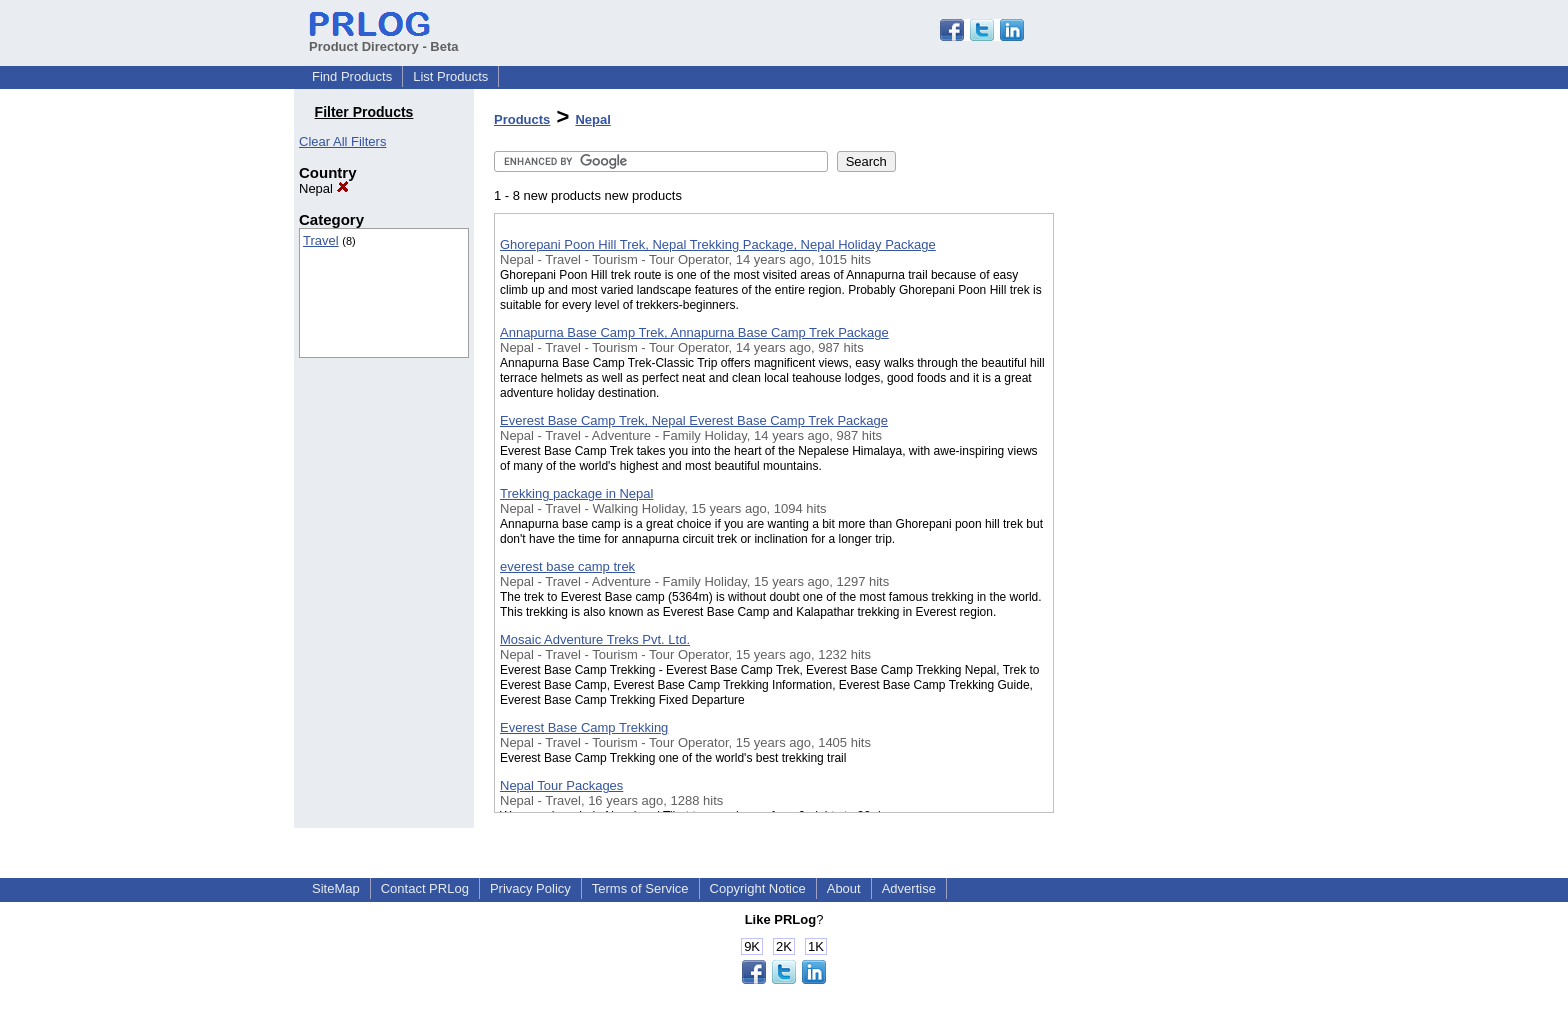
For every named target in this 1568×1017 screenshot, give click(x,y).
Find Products (352, 76)
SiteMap (336, 888)
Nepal (324, 188)
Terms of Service (640, 888)
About (844, 888)
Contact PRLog (425, 888)
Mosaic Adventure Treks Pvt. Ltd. (595, 639)
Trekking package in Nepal (576, 493)
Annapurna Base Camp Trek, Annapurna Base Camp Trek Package (694, 332)
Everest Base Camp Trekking (584, 727)
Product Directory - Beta (384, 39)
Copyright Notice (758, 888)
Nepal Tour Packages (561, 785)
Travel (321, 240)
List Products (450, 76)
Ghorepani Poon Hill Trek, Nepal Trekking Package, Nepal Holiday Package (718, 244)
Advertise (909, 888)
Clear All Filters (342, 141)
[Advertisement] (1154, 519)
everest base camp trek (567, 566)
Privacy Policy (530, 888)
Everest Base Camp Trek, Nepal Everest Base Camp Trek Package (694, 420)
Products (522, 119)
